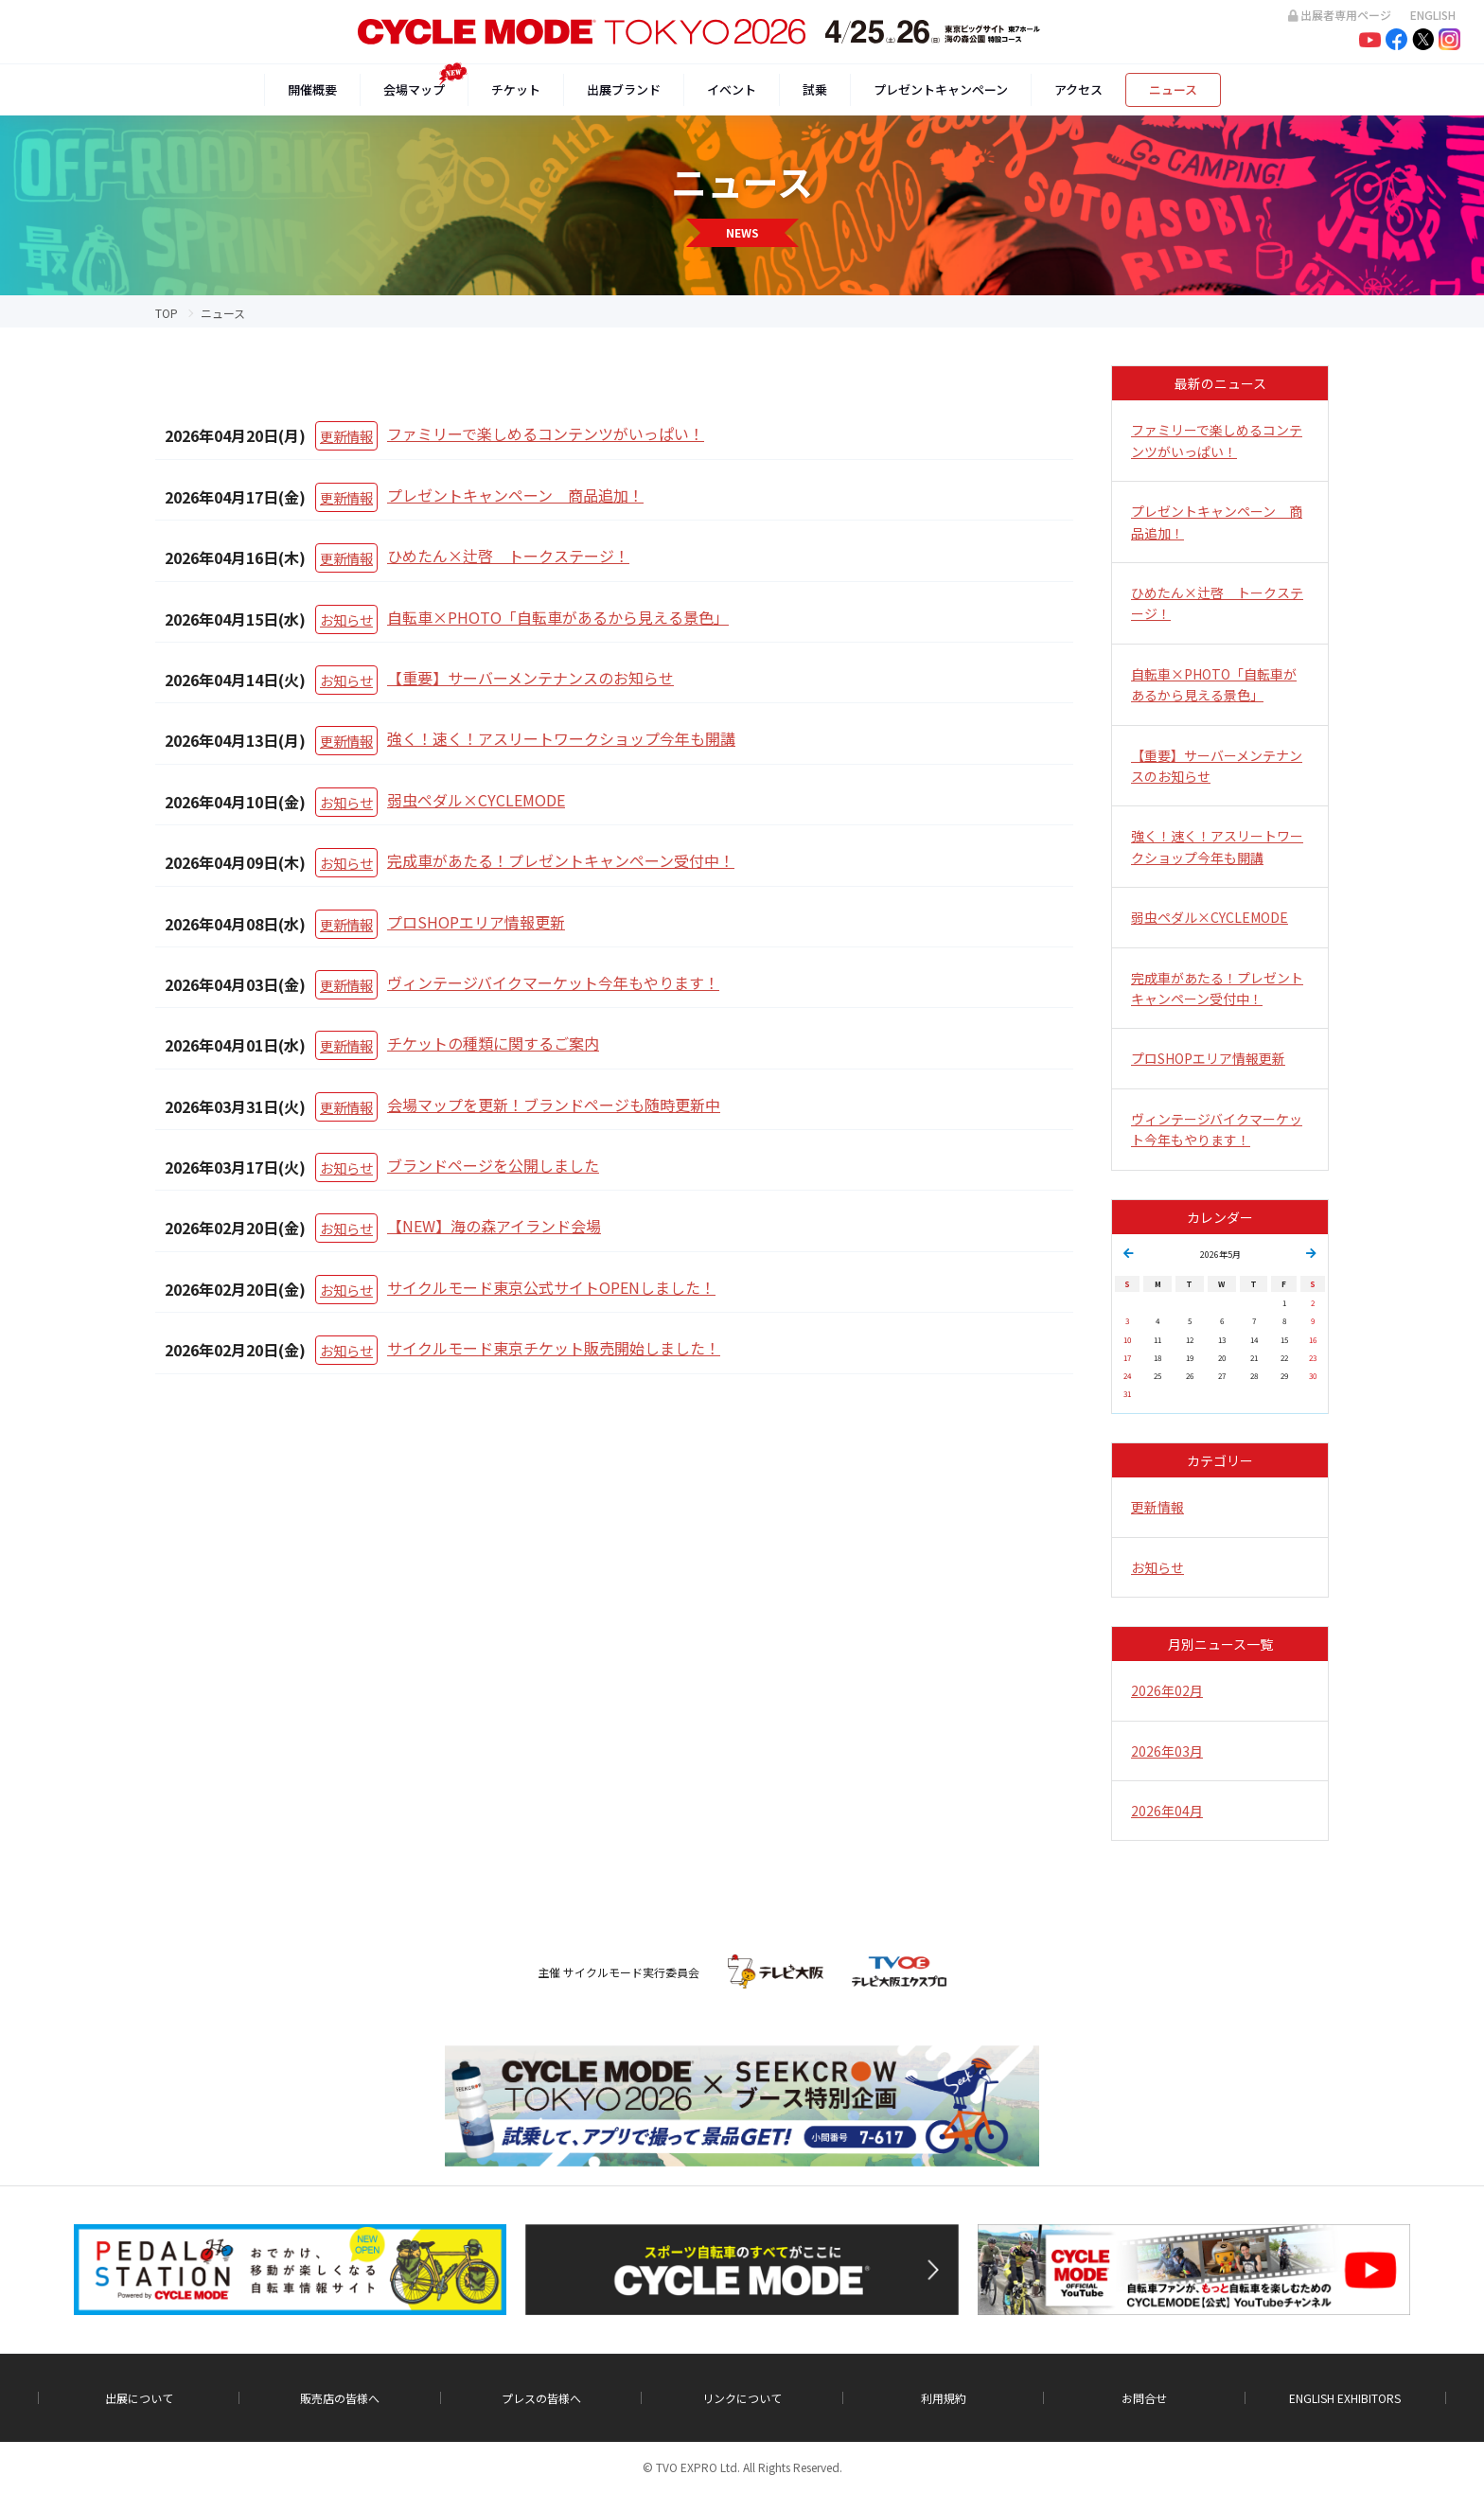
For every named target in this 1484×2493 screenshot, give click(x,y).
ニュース (1173, 89)
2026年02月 (1167, 1690)
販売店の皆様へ (340, 2398)
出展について (139, 2398)
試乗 (815, 89)
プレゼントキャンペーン (941, 89)
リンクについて (742, 2398)
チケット (515, 89)
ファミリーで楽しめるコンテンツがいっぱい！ (545, 433)
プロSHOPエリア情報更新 (476, 922)
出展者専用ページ (1339, 15)
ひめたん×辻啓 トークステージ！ (508, 555)
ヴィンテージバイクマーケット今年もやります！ (553, 982)
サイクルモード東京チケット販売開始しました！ (553, 1347)
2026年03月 (1167, 1751)
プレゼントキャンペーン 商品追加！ (515, 495)
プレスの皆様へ (541, 2398)
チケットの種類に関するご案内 (493, 1043)
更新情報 (346, 436)
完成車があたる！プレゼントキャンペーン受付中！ (560, 860)
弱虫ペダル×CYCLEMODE (476, 799)
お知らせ (346, 619)
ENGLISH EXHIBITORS (1345, 2398)
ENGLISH (1433, 15)
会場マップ (414, 89)
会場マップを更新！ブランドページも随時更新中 (553, 1104)
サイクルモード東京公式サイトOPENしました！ (551, 1287)
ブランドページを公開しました (493, 1165)
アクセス (1078, 89)
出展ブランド (624, 89)
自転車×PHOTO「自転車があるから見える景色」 (558, 617)
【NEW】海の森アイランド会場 (494, 1225)
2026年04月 (1167, 1810)
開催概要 (312, 89)
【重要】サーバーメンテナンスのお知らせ (530, 677)
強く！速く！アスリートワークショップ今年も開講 (561, 738)
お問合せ (1144, 2398)
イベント (731, 89)
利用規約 (943, 2398)
